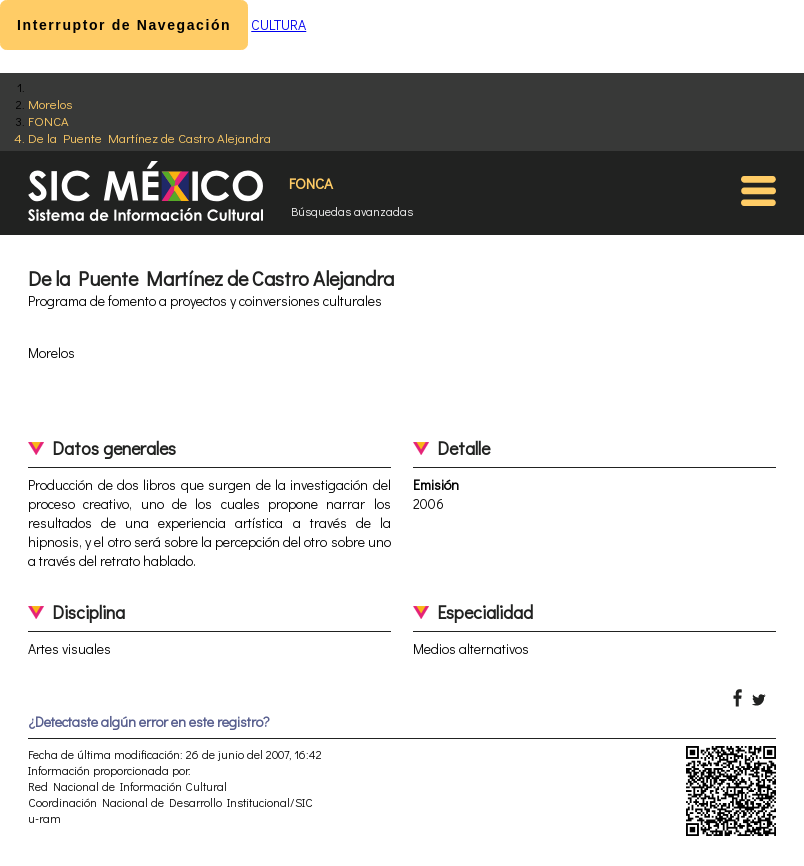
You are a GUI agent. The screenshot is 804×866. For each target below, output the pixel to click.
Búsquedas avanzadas (352, 211)
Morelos (50, 103)
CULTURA (278, 24)
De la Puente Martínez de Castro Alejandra (149, 137)
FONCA (48, 120)
